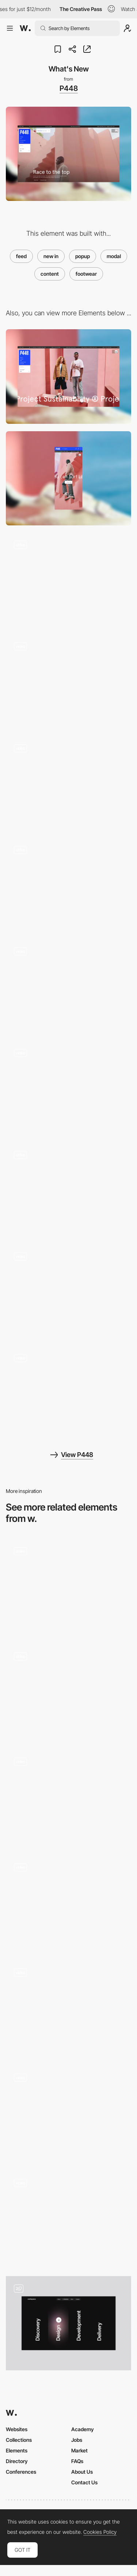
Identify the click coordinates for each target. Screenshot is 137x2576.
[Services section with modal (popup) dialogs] (68, 2323)
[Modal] (68, 1691)
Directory (17, 2461)
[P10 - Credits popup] (68, 1586)
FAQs (77, 2461)
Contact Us (84, 2482)
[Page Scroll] (68, 580)
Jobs (76, 2440)
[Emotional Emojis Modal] (68, 2218)
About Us (82, 2472)
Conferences (21, 2472)
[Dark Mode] (68, 1088)
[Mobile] (68, 478)
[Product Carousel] (68, 681)
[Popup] (68, 2007)
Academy (82, 2429)
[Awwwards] (25, 28)
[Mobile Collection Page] (68, 1189)
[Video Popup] (68, 2113)
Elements (16, 2450)
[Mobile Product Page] (68, 1393)
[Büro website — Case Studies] (68, 1902)
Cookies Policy (100, 2532)
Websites (16, 2429)
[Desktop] (68, 376)
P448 (69, 88)
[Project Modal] (68, 1797)
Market (79, 2450)
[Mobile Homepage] (68, 1291)
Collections (19, 2440)
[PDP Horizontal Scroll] (68, 885)
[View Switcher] (68, 986)
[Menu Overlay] (68, 783)
